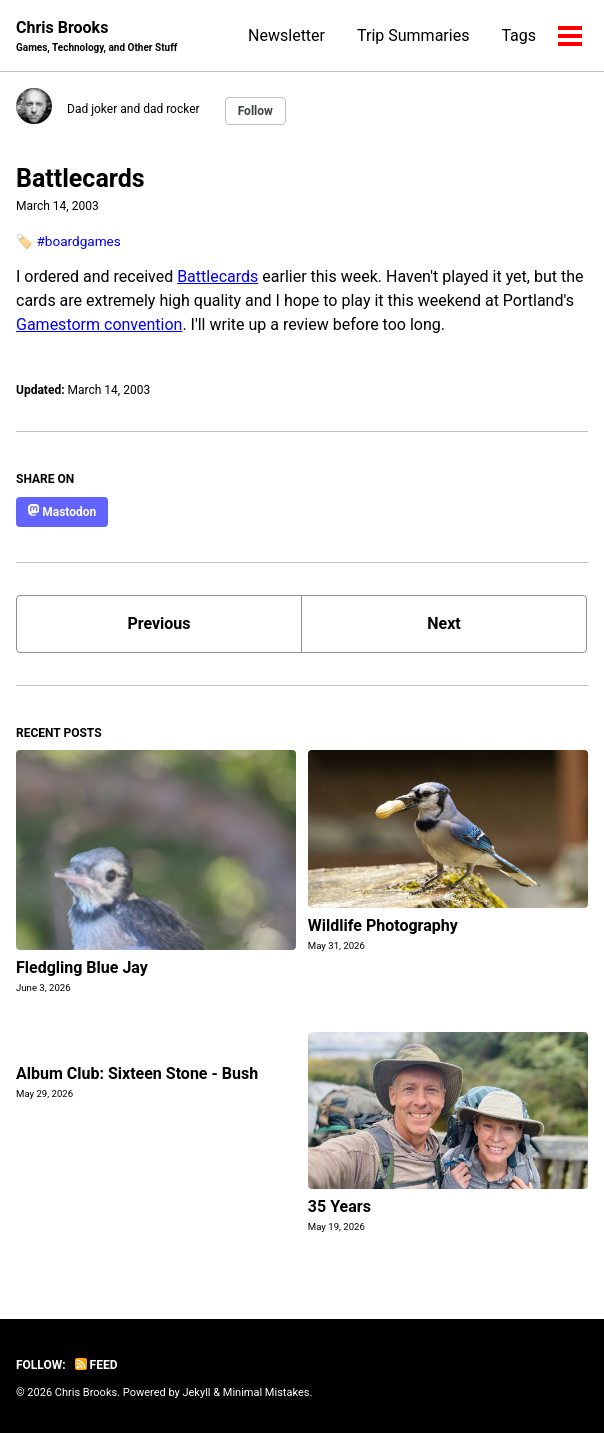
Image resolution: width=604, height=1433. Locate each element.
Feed (96, 1365)
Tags (518, 35)
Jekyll (196, 1392)
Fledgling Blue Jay (82, 967)
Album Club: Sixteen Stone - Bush (137, 1073)
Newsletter (286, 35)
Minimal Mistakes (266, 1392)
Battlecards (80, 178)
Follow (255, 111)
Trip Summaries (413, 35)
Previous (158, 623)
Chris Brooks (96, 36)
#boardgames (78, 241)
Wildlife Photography (383, 925)
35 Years (339, 1206)
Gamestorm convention (99, 324)
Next (443, 623)
